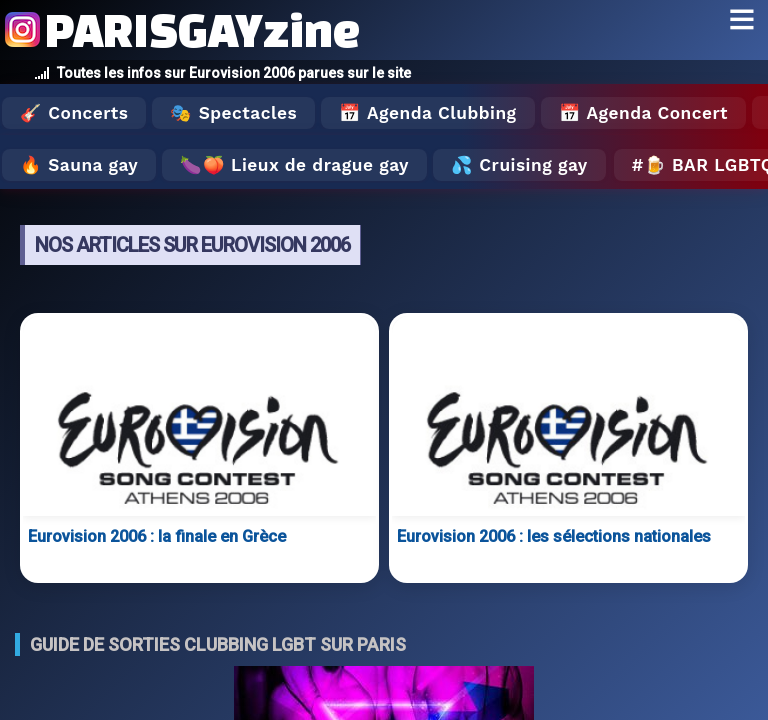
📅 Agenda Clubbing (427, 113)
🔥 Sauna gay (79, 165)
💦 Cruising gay (519, 165)
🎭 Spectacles (233, 113)
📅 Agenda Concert (643, 113)
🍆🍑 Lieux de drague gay (294, 165)
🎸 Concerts (74, 113)
